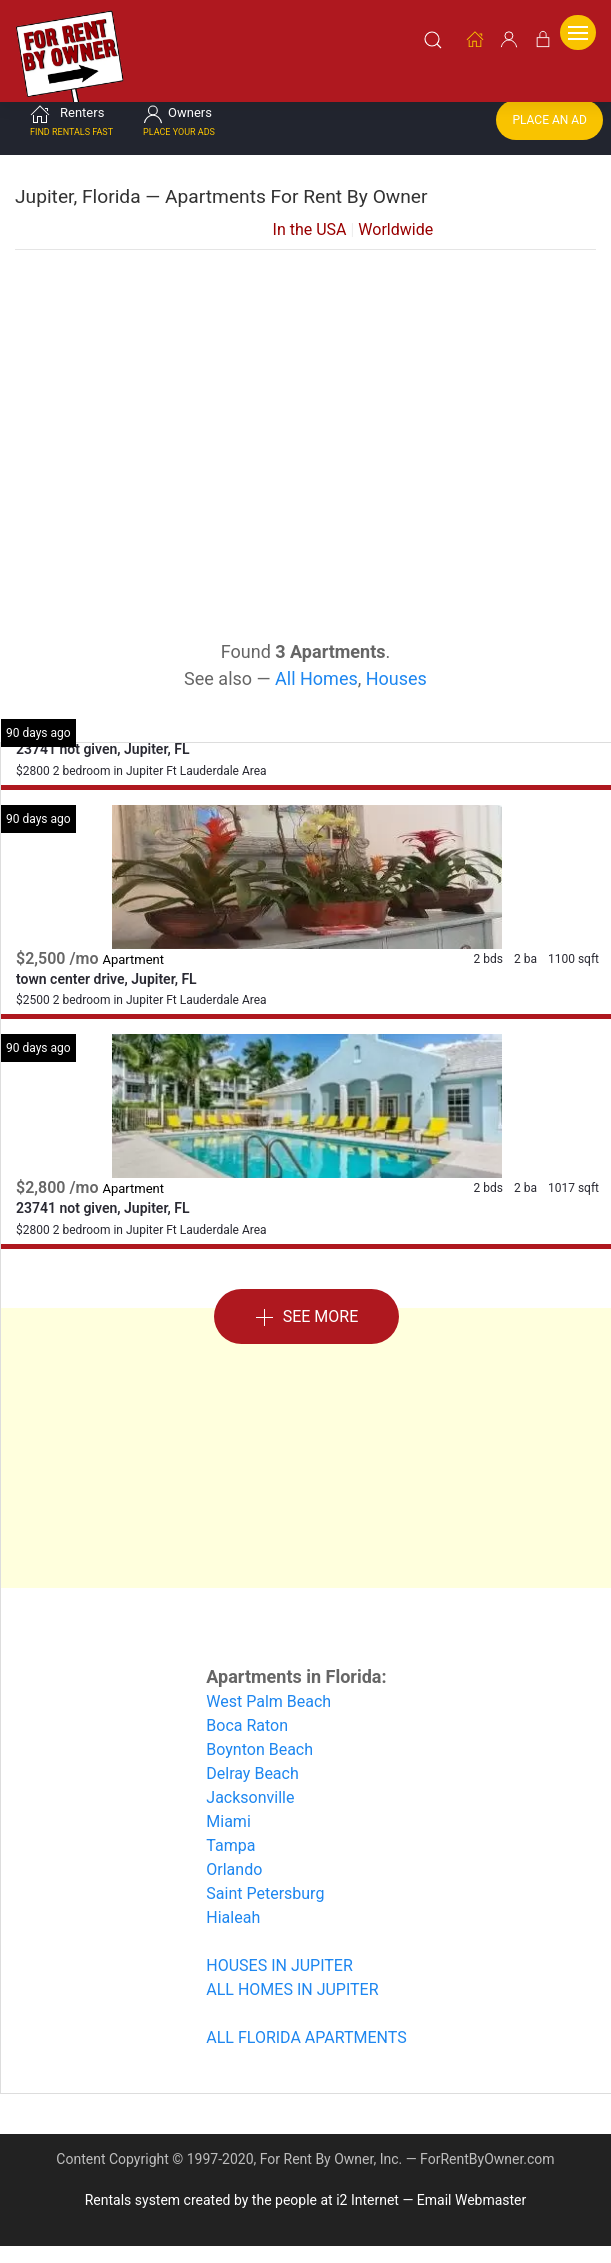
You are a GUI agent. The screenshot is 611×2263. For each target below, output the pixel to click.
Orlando (234, 1865)
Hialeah (233, 1913)
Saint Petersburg (265, 1889)
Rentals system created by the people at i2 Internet (242, 2196)
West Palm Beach (268, 1697)
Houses (396, 674)
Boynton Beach (259, 1745)
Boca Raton (247, 1721)
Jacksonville (250, 1793)
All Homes (316, 674)
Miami (228, 1817)
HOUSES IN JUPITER (279, 1961)
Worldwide (395, 225)
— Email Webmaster (464, 2196)
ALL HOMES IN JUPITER (292, 1985)
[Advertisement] (306, 406)
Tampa (230, 1841)
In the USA (310, 225)
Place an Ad (549, 116)
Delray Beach (252, 1769)
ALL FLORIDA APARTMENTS (306, 2033)
